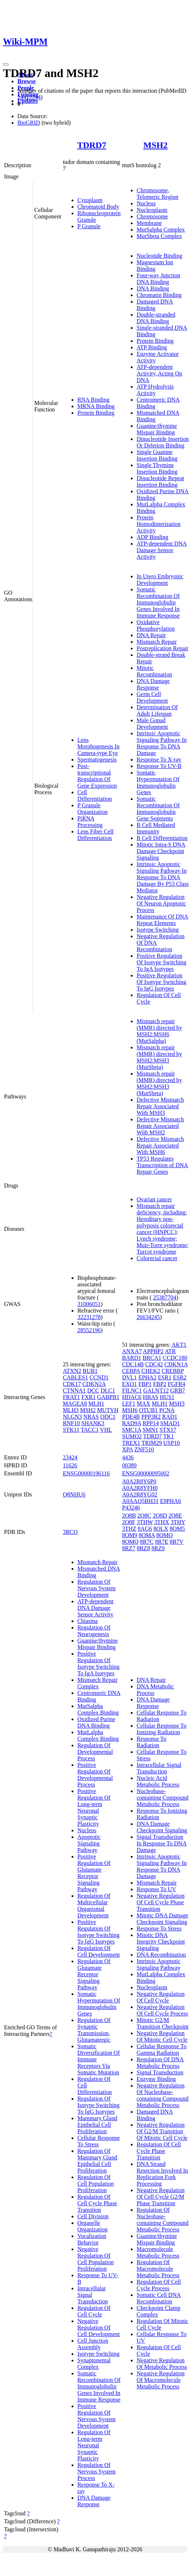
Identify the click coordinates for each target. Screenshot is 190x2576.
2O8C (144, 1515)
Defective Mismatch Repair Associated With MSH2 (160, 1126)
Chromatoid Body (98, 207)
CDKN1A (175, 1364)
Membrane (149, 223)
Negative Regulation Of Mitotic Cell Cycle (162, 2036)
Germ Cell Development (152, 697)
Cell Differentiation (94, 795)
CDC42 (154, 1364)
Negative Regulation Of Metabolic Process (162, 2363)
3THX (161, 1522)
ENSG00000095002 (145, 1473)
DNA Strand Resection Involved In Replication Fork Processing (162, 2174)
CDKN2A (94, 1384)
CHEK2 (150, 1371)
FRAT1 (71, 1397)
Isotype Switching (158, 930)
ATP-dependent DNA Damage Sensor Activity (162, 550)
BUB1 (90, 1371)
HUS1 (167, 1397)
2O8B (129, 1515)
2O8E (175, 1515)
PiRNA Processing (89, 821)
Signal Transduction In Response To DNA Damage (162, 1843)
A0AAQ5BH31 (140, 1501)
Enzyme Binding (156, 2079)
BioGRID (28, 123)
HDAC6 (131, 1397)
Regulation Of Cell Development (98, 1951)
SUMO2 (132, 1436)
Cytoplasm (89, 200)
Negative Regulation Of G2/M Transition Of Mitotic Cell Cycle (162, 2131)
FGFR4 (176, 1384)
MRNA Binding (96, 406)
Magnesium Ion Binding (155, 265)
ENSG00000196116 (86, 1473)
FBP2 (159, 1384)
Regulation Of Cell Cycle (93, 2311)
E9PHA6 (170, 1501)
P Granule (89, 226)
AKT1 (178, 1345)
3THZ (129, 1529)
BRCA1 (151, 1358)
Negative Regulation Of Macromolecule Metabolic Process (161, 2380)
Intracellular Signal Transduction (159, 1768)
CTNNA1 (74, 1390)
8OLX (160, 1529)
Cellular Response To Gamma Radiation (161, 2049)
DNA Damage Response (153, 684)
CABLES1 (75, 1377)
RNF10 (71, 1423)
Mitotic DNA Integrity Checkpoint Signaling (161, 1941)
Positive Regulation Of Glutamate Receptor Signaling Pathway (93, 1872)
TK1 (168, 1436)
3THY (177, 1522)
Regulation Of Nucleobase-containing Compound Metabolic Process (163, 2220)
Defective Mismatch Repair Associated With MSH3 (160, 1106)
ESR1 (164, 1377)
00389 (129, 1465)
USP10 (171, 1443)
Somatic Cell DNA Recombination (159, 2298)
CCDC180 (175, 1358)
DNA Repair (151, 635)
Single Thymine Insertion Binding (157, 468)
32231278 (89, 1317)
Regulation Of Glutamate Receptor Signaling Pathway (93, 1974)
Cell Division (93, 2216)
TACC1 (89, 1430)
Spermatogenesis (97, 759)
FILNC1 (132, 1390)
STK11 (71, 1430)
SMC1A (131, 1430)
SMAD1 (170, 1423)
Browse (26, 81)
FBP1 (144, 1384)
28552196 (89, 1330)
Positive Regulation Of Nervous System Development (96, 2416)
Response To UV (156, 1889)
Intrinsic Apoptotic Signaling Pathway (158, 1964)
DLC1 (108, 1390)
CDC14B (133, 1364)
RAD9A (131, 1423)
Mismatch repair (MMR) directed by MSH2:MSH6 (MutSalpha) (159, 1031)
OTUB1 (148, 1410)
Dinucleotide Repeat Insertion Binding (160, 481)
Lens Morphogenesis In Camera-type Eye (98, 746)
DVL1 (129, 1377)
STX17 (167, 1430)
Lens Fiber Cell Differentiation (95, 834)
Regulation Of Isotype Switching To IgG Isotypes (98, 2105)
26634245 (148, 1317)
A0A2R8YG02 (139, 1494)
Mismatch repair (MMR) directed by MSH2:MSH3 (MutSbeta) (159, 1057)
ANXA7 (132, 1351)
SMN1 (150, 1430)
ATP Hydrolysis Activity (155, 389)
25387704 (164, 1297)
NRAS (91, 1417)
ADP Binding (152, 537)
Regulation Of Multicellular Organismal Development (93, 1905)
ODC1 (108, 1417)
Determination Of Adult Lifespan (157, 710)
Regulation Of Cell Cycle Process (159, 2285)
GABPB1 (108, 1397)
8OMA (147, 1535)
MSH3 (177, 1403)
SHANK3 (92, 1423)
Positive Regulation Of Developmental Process (95, 1775)
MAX (143, 1403)
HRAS (150, 1397)
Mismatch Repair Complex (97, 1683)
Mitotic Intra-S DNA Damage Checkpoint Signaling (161, 851)
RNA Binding (93, 400)
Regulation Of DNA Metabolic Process (160, 2062)
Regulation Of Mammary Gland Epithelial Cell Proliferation (97, 2161)
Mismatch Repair (157, 642)
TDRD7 (91, 145)
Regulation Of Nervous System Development (96, 1588)
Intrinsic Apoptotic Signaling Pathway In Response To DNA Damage (162, 743)
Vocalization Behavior (91, 2239)
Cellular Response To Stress (98, 2141)
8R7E (161, 1542)
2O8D (160, 1515)
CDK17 (72, 1384)
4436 (128, 1457)
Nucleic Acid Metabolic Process (158, 1781)
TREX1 (131, 1443)
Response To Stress (159, 1928)
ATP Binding (152, 347)
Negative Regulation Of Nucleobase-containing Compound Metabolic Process (163, 2095)
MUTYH (107, 1410)
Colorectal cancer (157, 1258)
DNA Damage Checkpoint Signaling (162, 1827)
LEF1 (128, 1403)
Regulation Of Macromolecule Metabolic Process (158, 2268)
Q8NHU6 (74, 1494)
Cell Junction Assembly (92, 2344)
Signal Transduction (160, 2072)
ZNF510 (144, 1449)
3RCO (70, 1532)
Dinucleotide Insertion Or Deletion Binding (163, 442)
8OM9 (129, 1535)
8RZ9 (158, 1548)
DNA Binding (153, 288)
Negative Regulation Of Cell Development (98, 2327)
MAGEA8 (75, 1403)
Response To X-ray (159, 759)
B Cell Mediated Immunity (156, 828)
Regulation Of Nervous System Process (96, 2471)
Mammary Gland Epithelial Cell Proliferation (97, 2124)
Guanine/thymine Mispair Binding (157, 429)
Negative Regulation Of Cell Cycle (161, 1997)
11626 (70, 1465)
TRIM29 (151, 1443)
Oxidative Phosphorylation (156, 625)
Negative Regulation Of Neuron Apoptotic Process (161, 903)
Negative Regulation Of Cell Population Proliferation (95, 2259)
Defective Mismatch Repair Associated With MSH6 (160, 1145)
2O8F (128, 1522)
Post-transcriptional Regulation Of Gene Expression (97, 776)
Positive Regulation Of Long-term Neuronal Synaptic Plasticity (93, 1807)
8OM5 (177, 1529)
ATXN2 (72, 1371)
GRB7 (177, 1390)
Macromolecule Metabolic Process (158, 2252)
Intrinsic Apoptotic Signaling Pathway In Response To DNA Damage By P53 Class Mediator (163, 877)
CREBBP (173, 1371)
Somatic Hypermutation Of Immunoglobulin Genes (158, 782)
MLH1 (97, 1403)
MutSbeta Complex (159, 236)
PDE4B (131, 1417)
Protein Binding (95, 413)
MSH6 (130, 1410)
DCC (93, 1390)
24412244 (29, 97)
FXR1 (88, 1397)
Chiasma (87, 1621)
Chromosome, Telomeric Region (157, 193)
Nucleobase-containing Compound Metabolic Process (163, 1797)
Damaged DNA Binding (155, 304)
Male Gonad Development (152, 723)
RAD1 (169, 1417)
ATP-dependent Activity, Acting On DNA (159, 373)
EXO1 (129, 1384)
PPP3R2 (151, 1417)
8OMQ (130, 1542)
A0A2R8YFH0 (140, 1488)
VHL (106, 1430)
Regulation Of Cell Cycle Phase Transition (97, 2203)
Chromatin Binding (159, 295)
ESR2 (179, 1377)
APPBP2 (153, 1351)
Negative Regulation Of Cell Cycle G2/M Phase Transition (161, 2196)
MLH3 (71, 1410)
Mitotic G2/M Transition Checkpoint (163, 2023)
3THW (145, 1522)
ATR (170, 1351)
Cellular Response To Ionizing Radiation (161, 1729)
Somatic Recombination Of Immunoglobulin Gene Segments (158, 808)
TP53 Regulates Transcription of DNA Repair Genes (162, 1165)
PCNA (166, 1410)
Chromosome (152, 216)
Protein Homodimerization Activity (159, 524)
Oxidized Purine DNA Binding (96, 1722)
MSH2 (155, 145)
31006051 (89, 1304)
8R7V (176, 1542)
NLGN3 (72, 1417)
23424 (70, 1457)
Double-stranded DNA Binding (156, 318)
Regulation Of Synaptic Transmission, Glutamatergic (93, 2030)
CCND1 (98, 1377)
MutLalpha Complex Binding (98, 1735)
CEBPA (131, 1371)
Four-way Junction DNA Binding (158, 278)
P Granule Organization (92, 808)
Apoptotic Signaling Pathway (89, 1843)
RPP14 (150, 1423)
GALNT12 (156, 1390)
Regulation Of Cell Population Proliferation (95, 2183)
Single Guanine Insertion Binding (157, 455)
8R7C (146, 1542)
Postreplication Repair (163, 648)
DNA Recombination (161, 1955)
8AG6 (145, 1529)
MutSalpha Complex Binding (98, 1709)
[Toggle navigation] (6, 64)
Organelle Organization (92, 2226)
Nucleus (146, 203)
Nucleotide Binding (159, 256)
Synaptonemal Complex (94, 2363)
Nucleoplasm (152, 210)
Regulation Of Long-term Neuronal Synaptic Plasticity (93, 2445)
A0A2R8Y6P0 (139, 1481)
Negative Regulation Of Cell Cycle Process (162, 2010)
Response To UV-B (159, 766)
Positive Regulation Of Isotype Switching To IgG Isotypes (161, 982)
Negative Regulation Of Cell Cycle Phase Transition (161, 1902)
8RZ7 (128, 1548)
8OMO (164, 1535)
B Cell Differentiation (162, 838)
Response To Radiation (151, 1742)
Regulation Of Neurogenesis (93, 1630)
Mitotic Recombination (154, 671)
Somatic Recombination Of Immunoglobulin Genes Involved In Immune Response (158, 602)
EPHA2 (147, 1377)
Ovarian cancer (154, 1199)
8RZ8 (143, 1548)
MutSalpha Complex (161, 229)
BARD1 (131, 1358)
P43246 (131, 1507)
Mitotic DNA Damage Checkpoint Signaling (162, 1918)
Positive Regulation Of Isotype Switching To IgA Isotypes (161, 962)
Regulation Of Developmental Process (95, 1751)
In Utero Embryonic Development (160, 579)
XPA (127, 1449)
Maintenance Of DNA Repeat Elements (162, 919)
